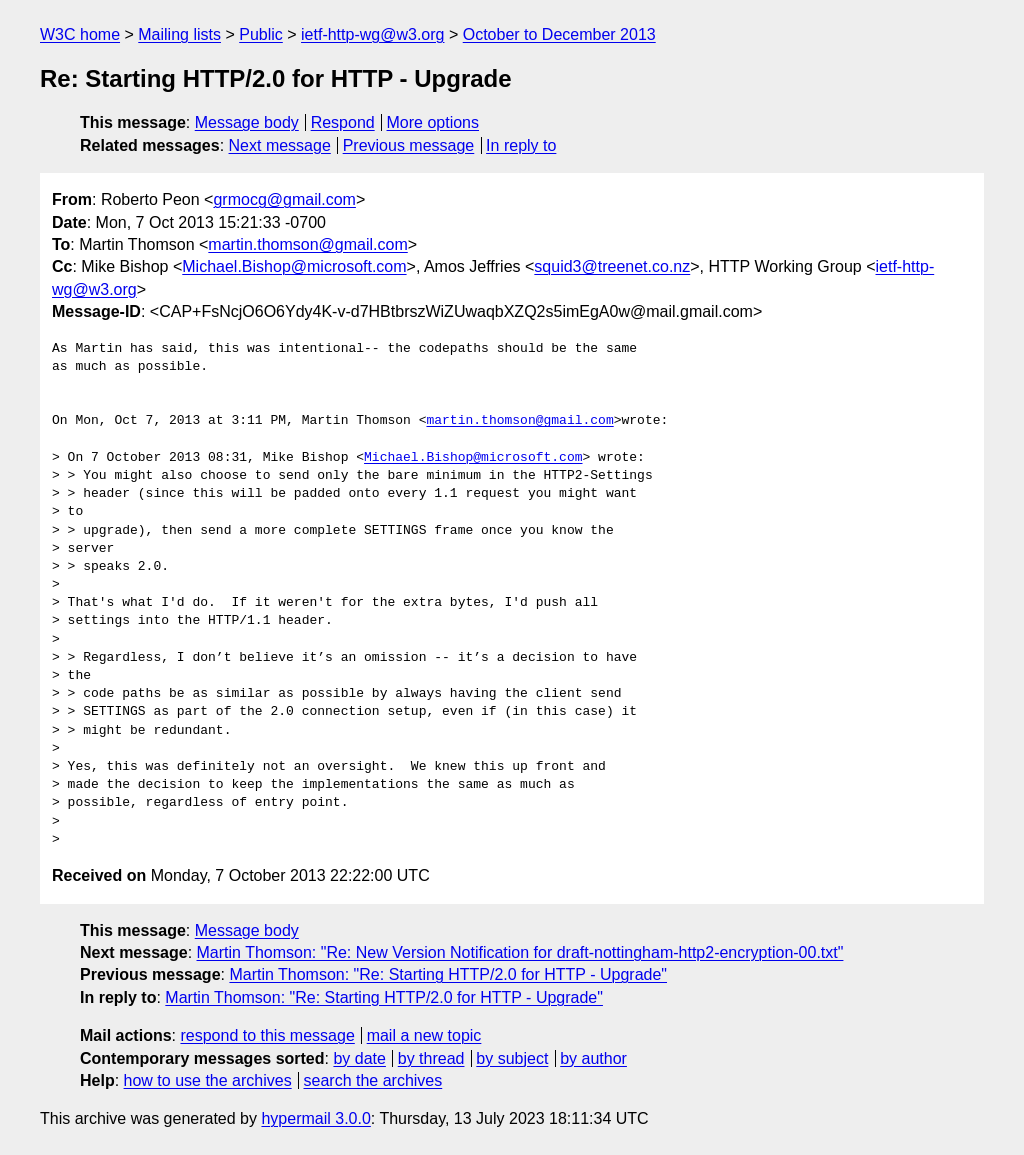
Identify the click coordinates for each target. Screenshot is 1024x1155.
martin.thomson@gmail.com (307, 244)
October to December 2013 (559, 34)
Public (261, 34)
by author (593, 1058)
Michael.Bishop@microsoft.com (294, 266)
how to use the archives (208, 1080)
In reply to (521, 145)
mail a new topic (424, 1035)
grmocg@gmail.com (284, 199)
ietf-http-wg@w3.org (372, 34)
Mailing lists (179, 34)
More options (433, 122)
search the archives (373, 1080)
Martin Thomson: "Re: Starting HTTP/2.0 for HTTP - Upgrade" (448, 974)
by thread (431, 1058)
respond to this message (267, 1035)
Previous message (409, 145)
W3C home (80, 34)
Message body (247, 122)
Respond (343, 122)
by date (359, 1058)
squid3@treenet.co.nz (612, 266)
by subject (512, 1058)
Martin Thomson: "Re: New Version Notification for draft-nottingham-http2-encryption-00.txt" (520, 952)
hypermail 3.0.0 (315, 1118)
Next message (280, 145)
